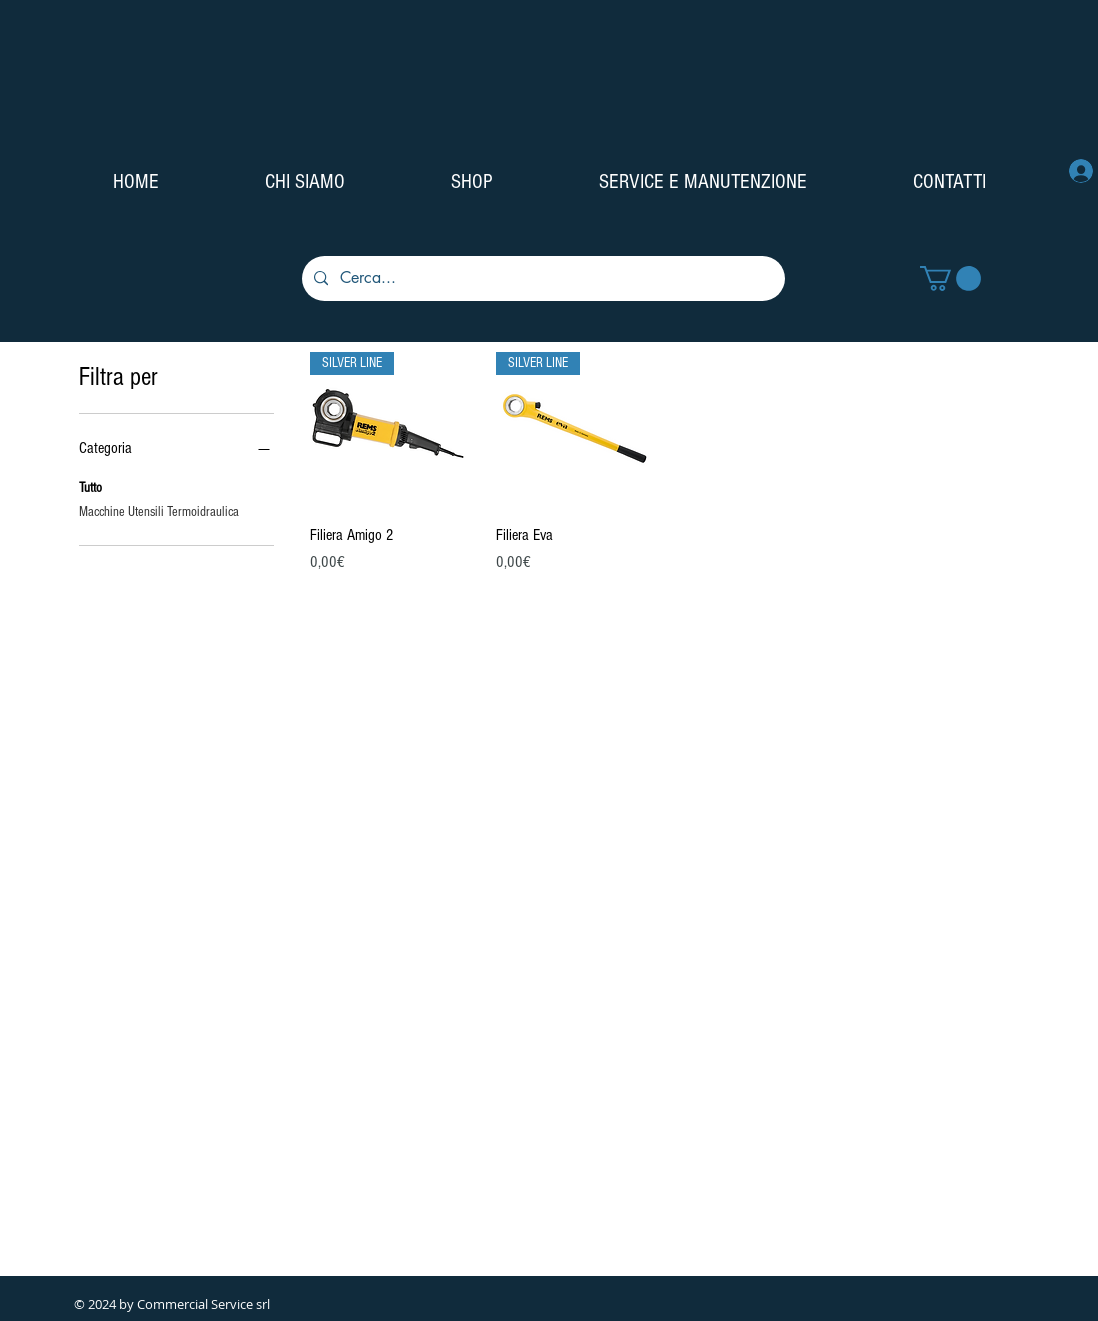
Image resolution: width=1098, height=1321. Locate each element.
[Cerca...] (541, 278)
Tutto (90, 486)
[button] (950, 278)
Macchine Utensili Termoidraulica (159, 510)
